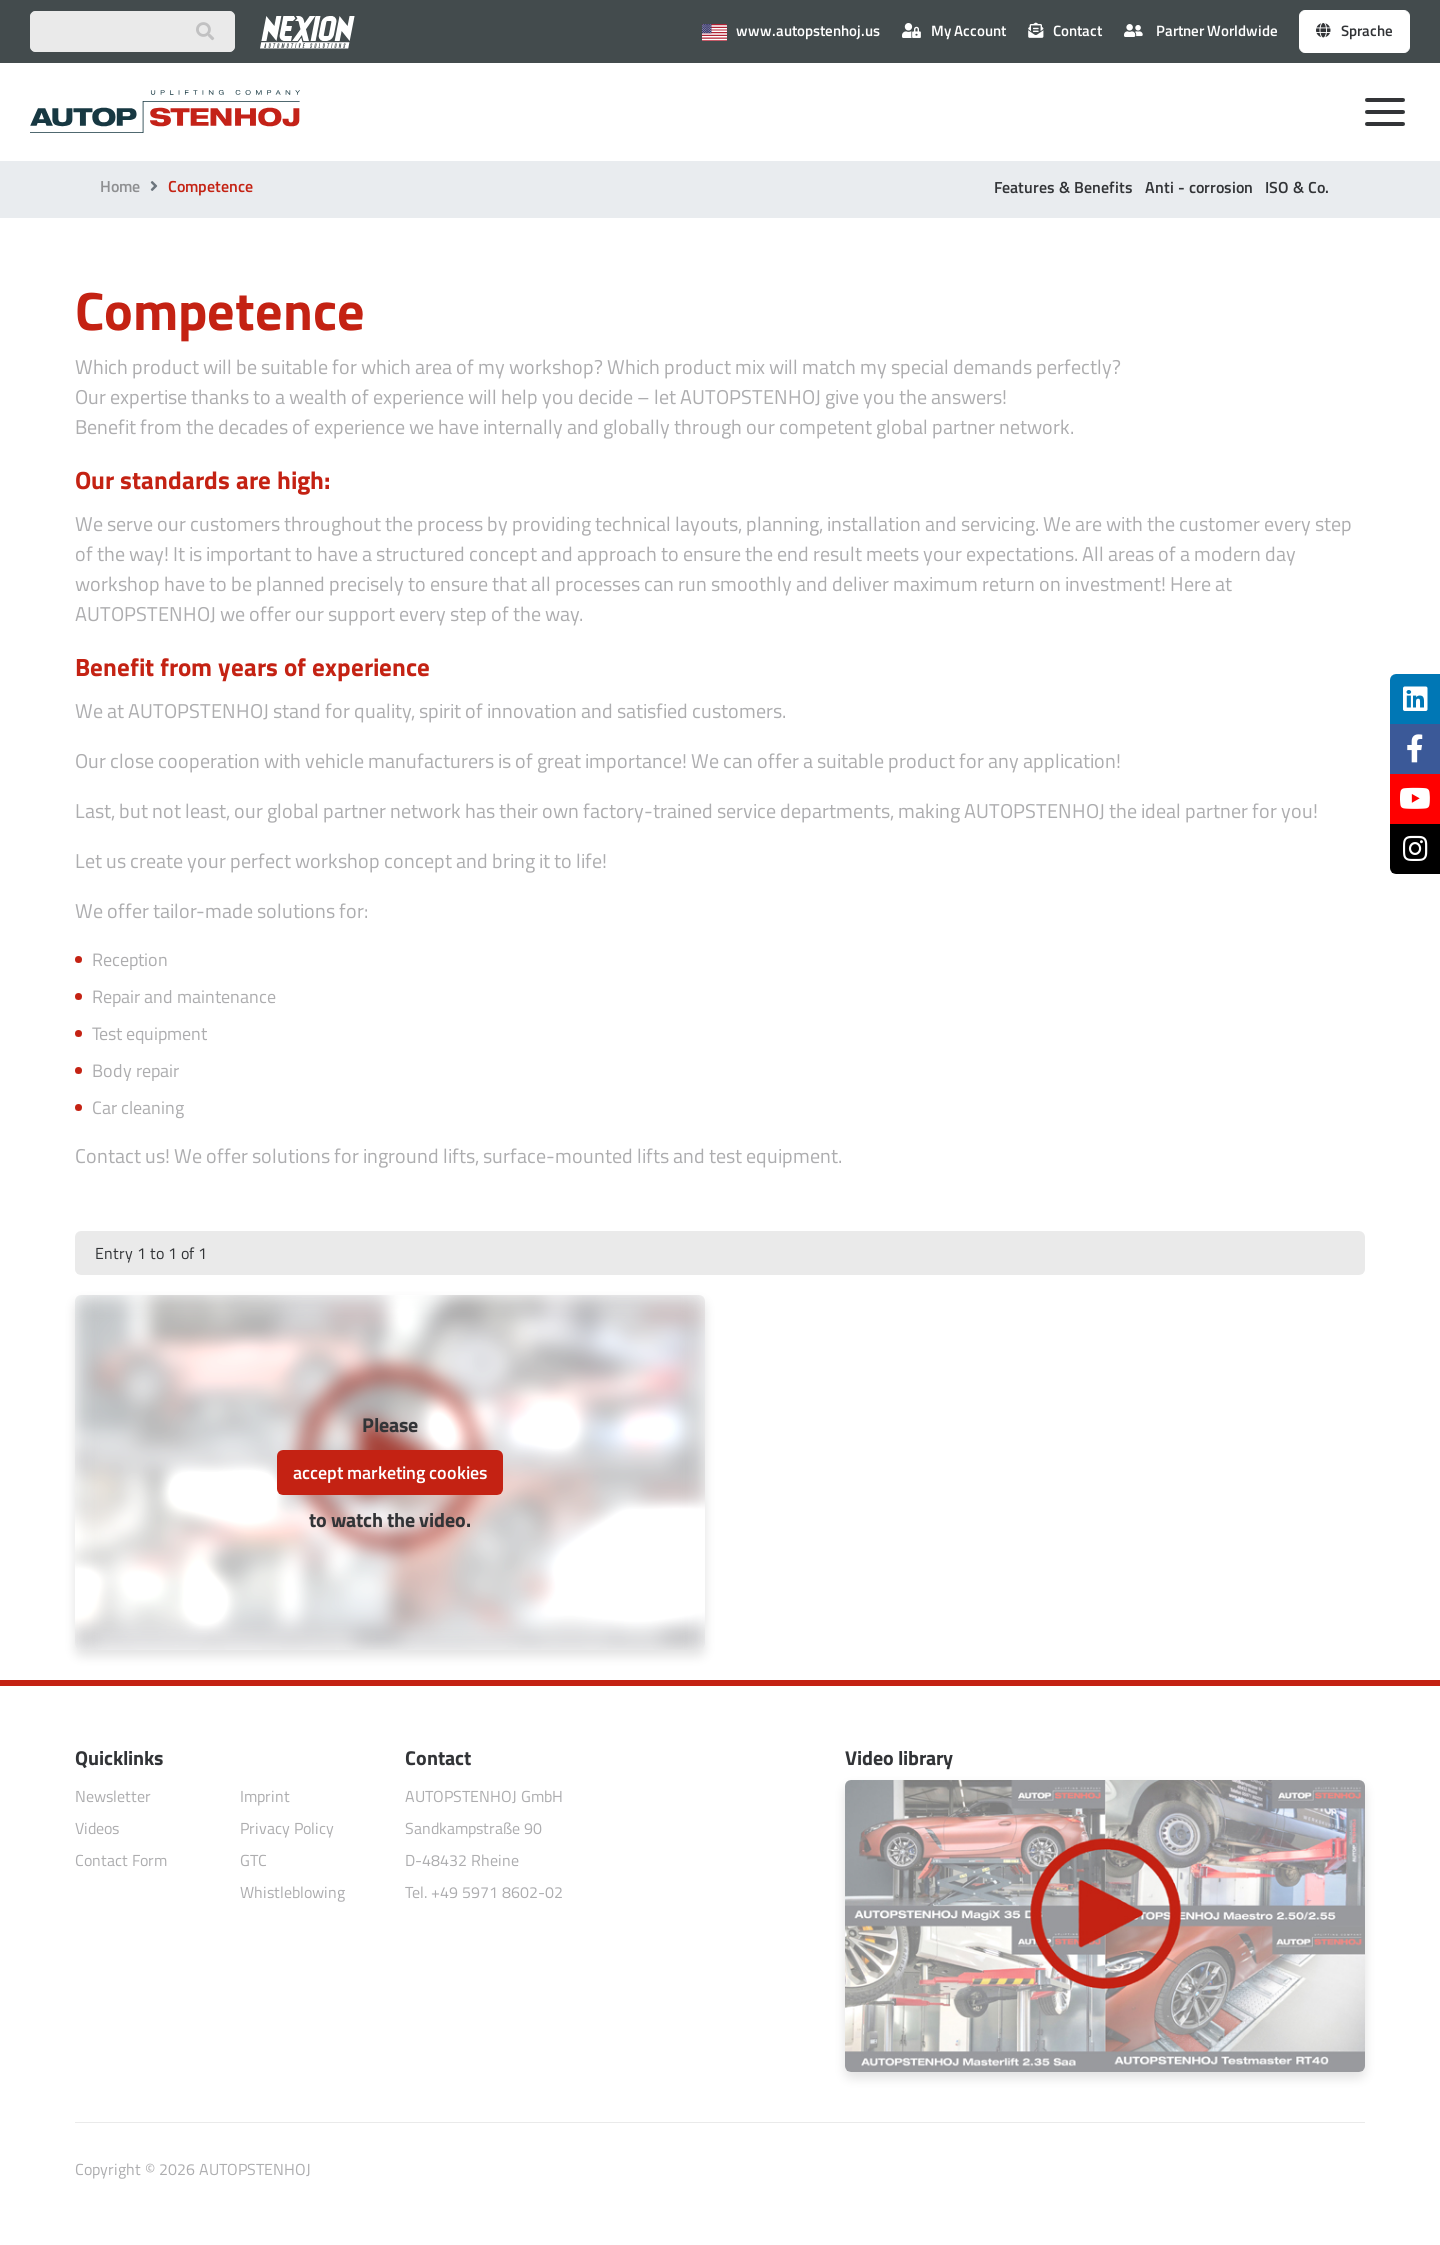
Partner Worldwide (1201, 30)
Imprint (265, 1796)
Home (120, 186)
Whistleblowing (292, 1892)
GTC (253, 1860)
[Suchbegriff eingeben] (132, 31)
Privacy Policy (287, 1828)
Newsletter (113, 1796)
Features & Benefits (1063, 187)
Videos (97, 1828)
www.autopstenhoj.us (791, 30)
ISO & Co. (1297, 187)
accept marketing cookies (390, 1472)
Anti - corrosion (1199, 187)
